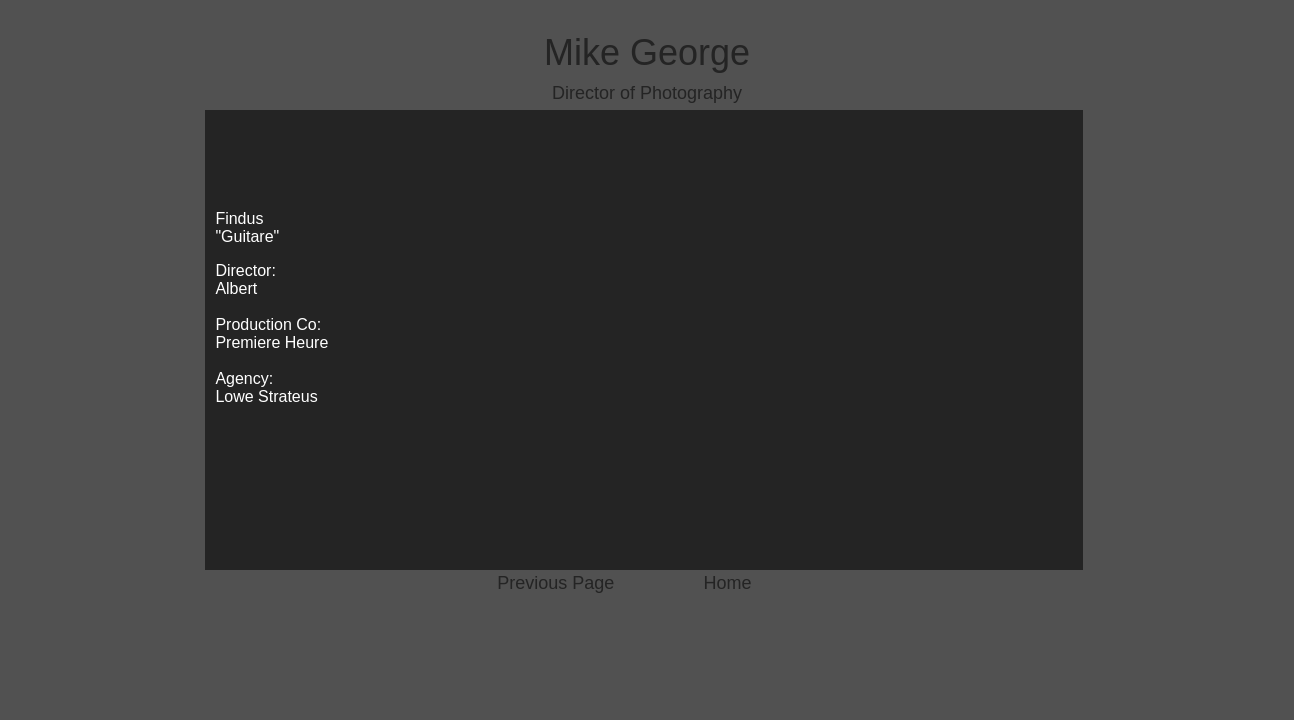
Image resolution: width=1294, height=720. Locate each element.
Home (728, 583)
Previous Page (555, 583)
